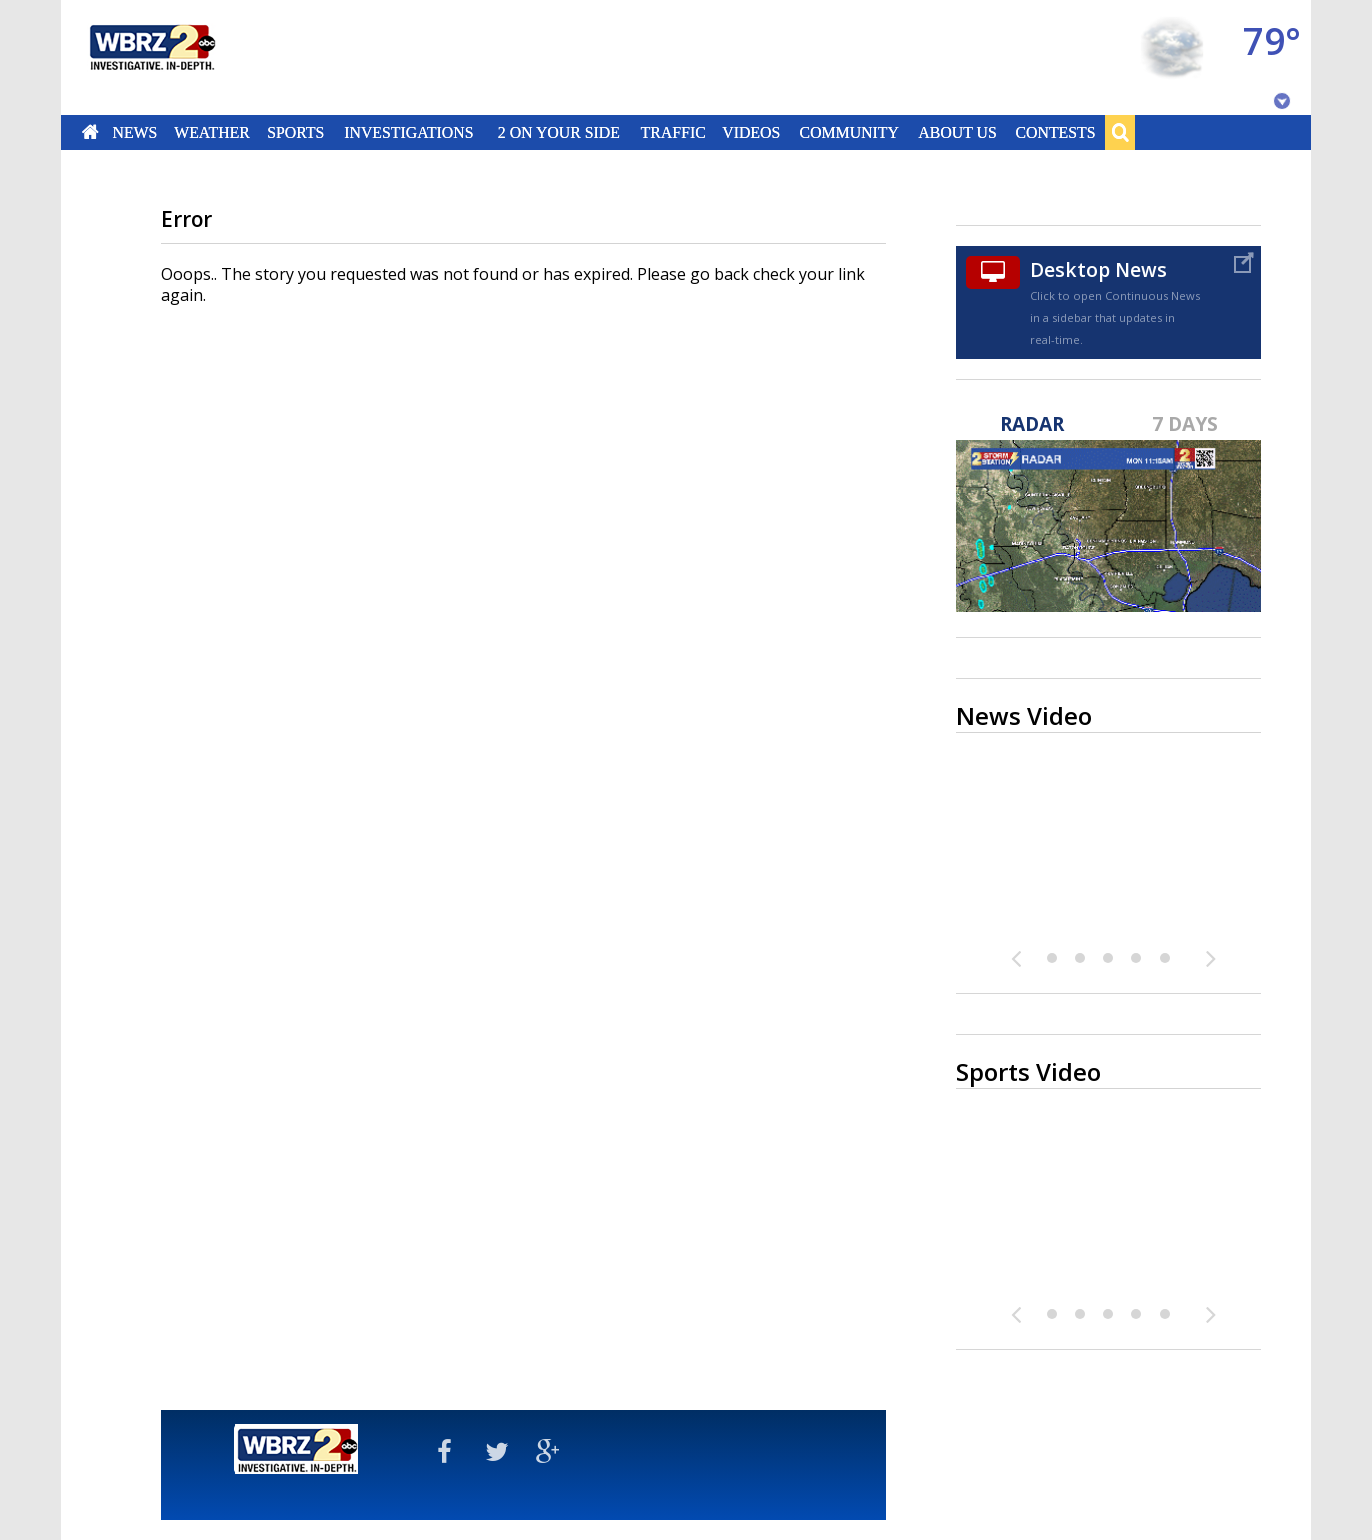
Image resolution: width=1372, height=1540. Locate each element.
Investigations (409, 132)
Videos (751, 132)
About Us (957, 132)
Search (1120, 132)
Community (848, 132)
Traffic (672, 132)
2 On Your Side (559, 132)
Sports (295, 132)
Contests (1056, 132)
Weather (212, 132)
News (134, 132)
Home (90, 132)
